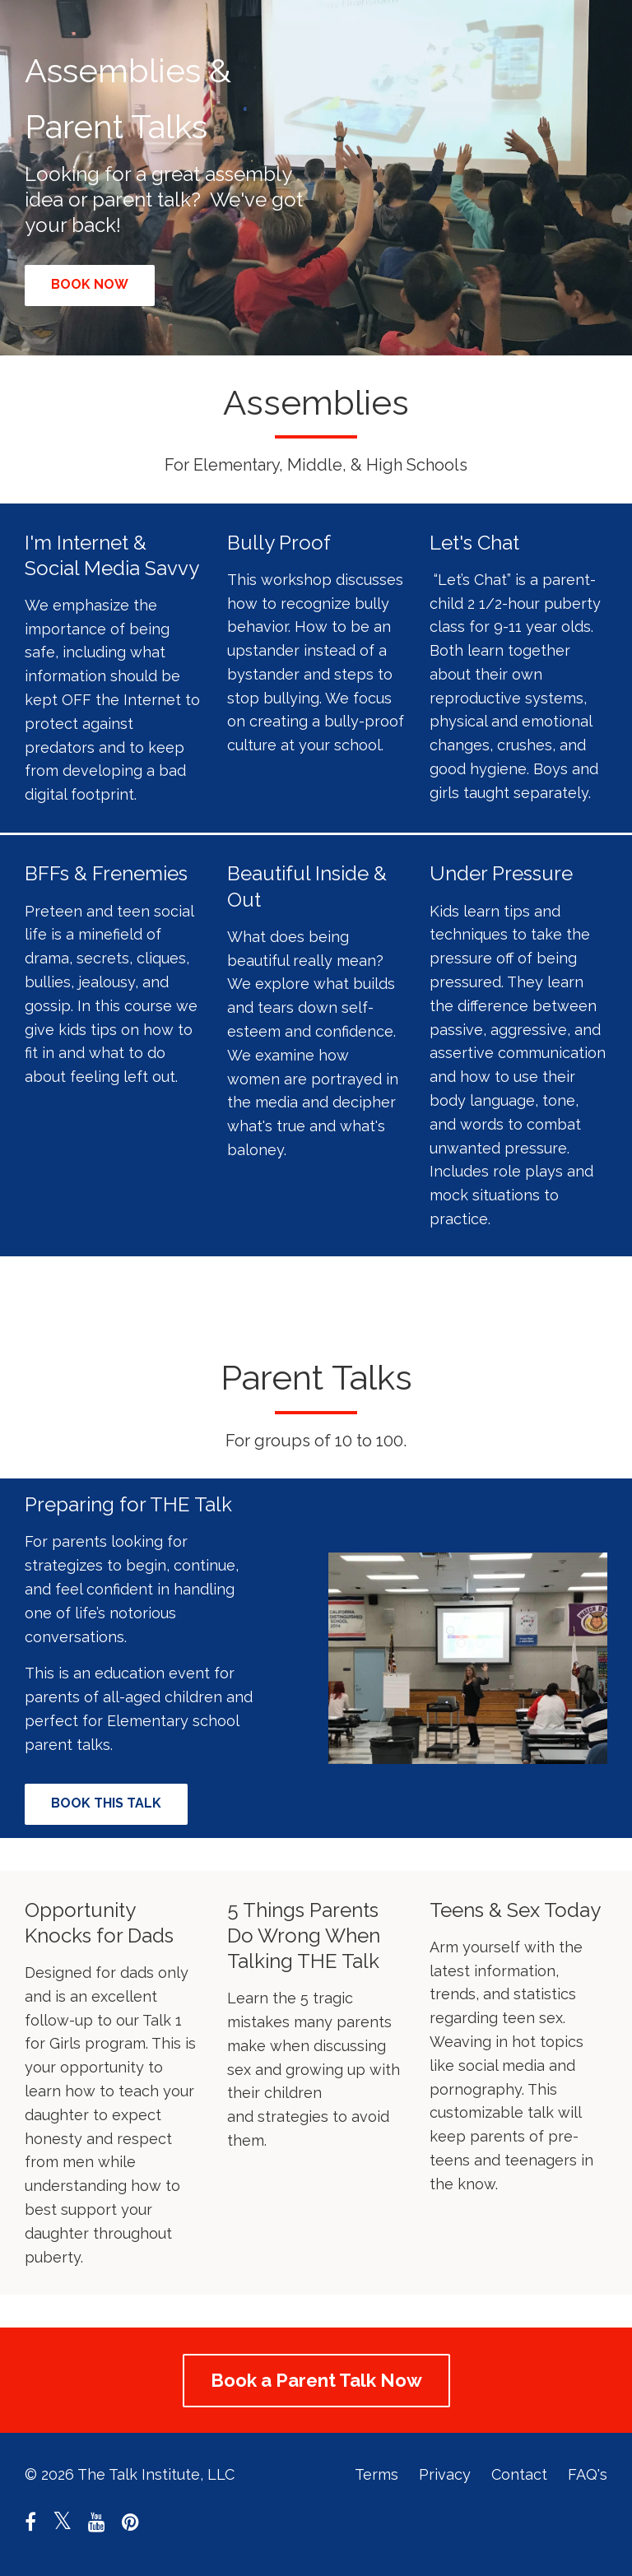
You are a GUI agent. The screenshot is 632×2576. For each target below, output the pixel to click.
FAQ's (587, 2474)
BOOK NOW (89, 284)
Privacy (445, 2474)
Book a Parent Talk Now (316, 2380)
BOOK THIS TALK (106, 1803)
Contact (519, 2474)
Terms (376, 2474)
